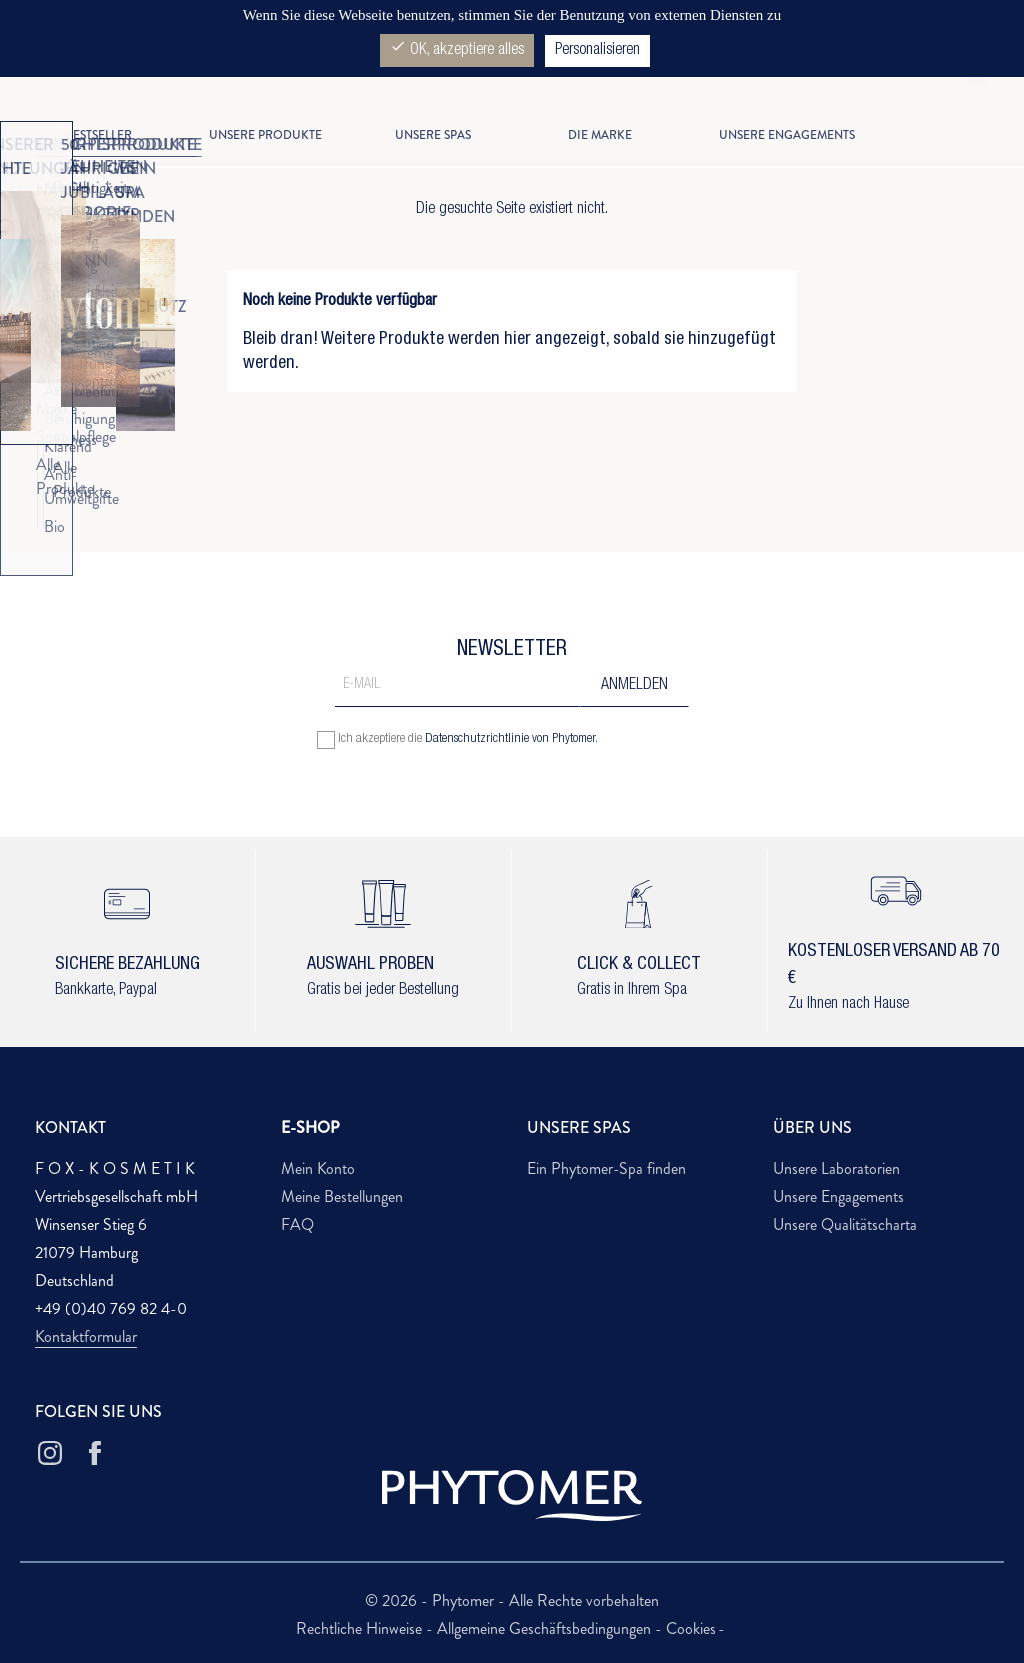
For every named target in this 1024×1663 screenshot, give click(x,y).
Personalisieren (597, 51)
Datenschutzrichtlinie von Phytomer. (511, 739)
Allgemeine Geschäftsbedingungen (546, 1628)
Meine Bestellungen (342, 1196)
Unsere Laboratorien (836, 1168)
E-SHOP (310, 1127)
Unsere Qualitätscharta (845, 1224)
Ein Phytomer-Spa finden (606, 1168)
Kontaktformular (86, 1336)
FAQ (297, 1224)
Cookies (691, 1628)
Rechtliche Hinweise (361, 1628)
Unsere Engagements (838, 1196)
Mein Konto (318, 1168)
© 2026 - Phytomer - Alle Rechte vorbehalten (512, 1600)
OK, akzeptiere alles (457, 48)
